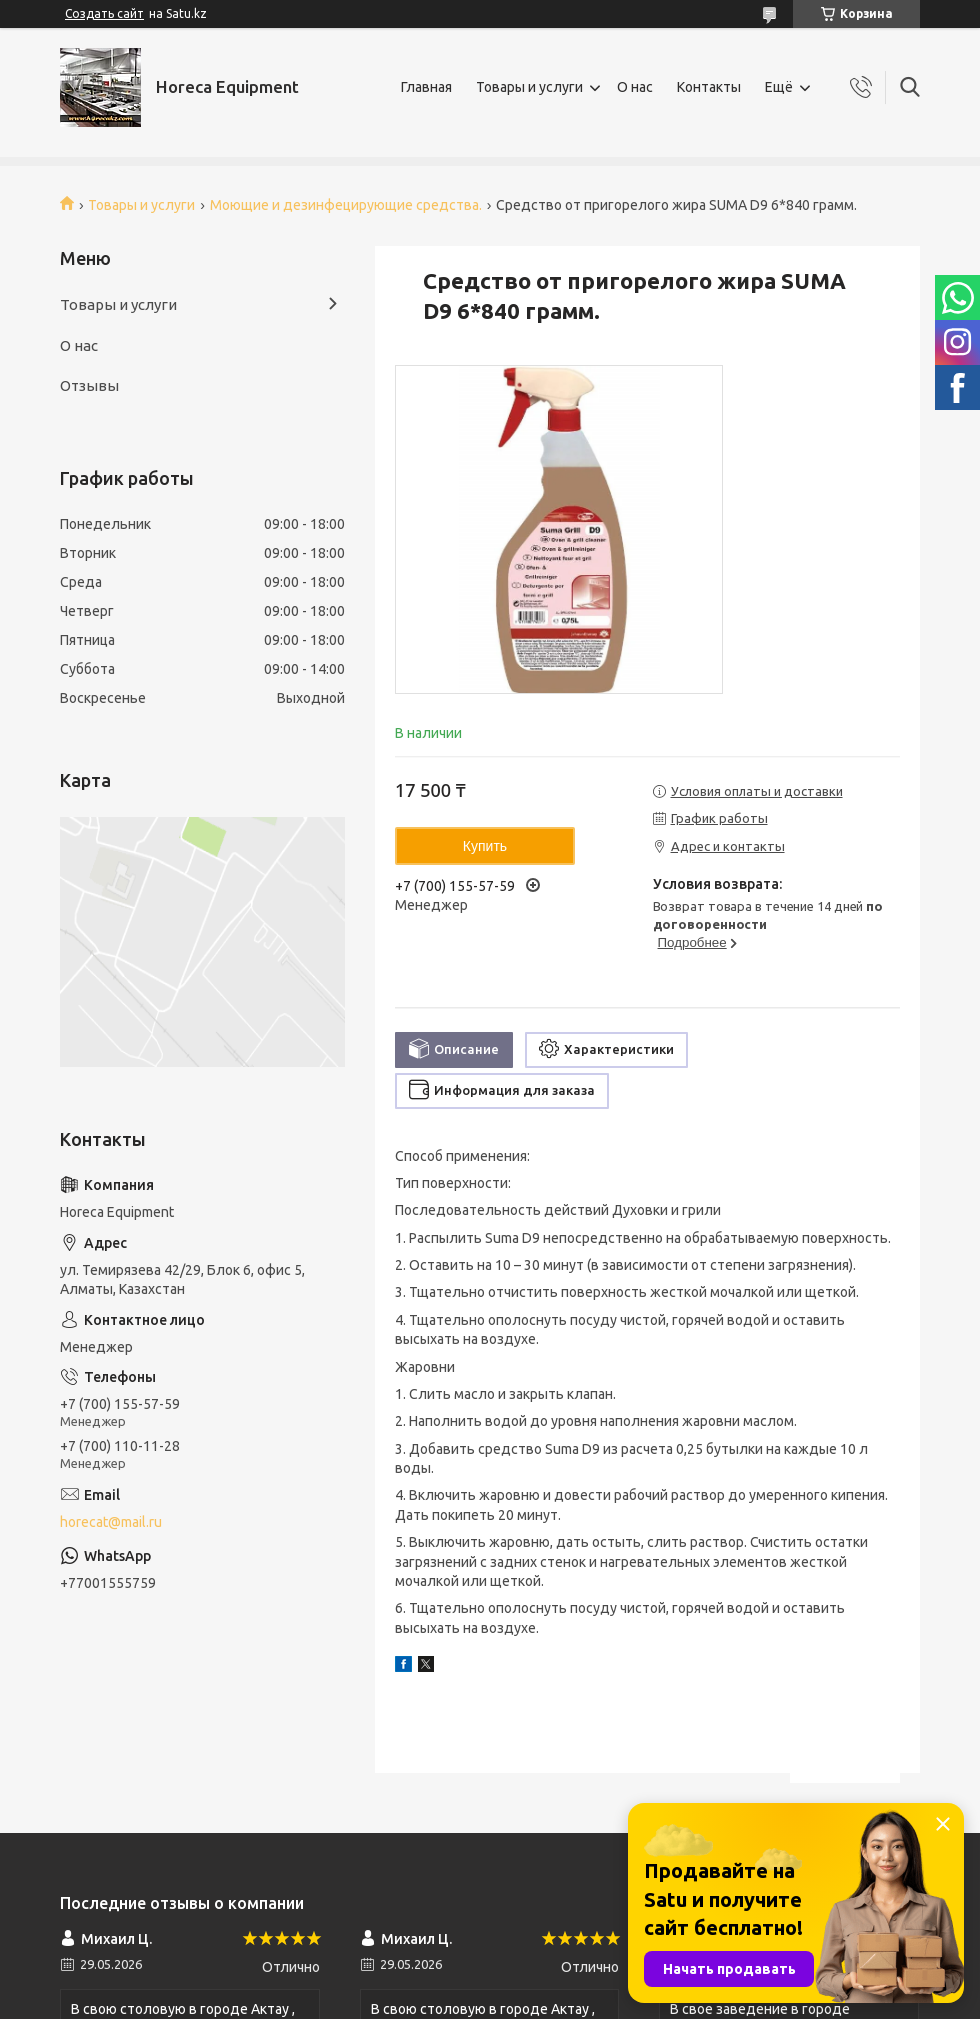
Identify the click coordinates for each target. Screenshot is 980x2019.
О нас (635, 87)
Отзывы (89, 385)
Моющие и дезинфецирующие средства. (346, 205)
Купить (485, 846)
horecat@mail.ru (111, 1522)
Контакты (709, 87)
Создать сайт (104, 13)
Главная (426, 87)
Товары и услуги (529, 87)
